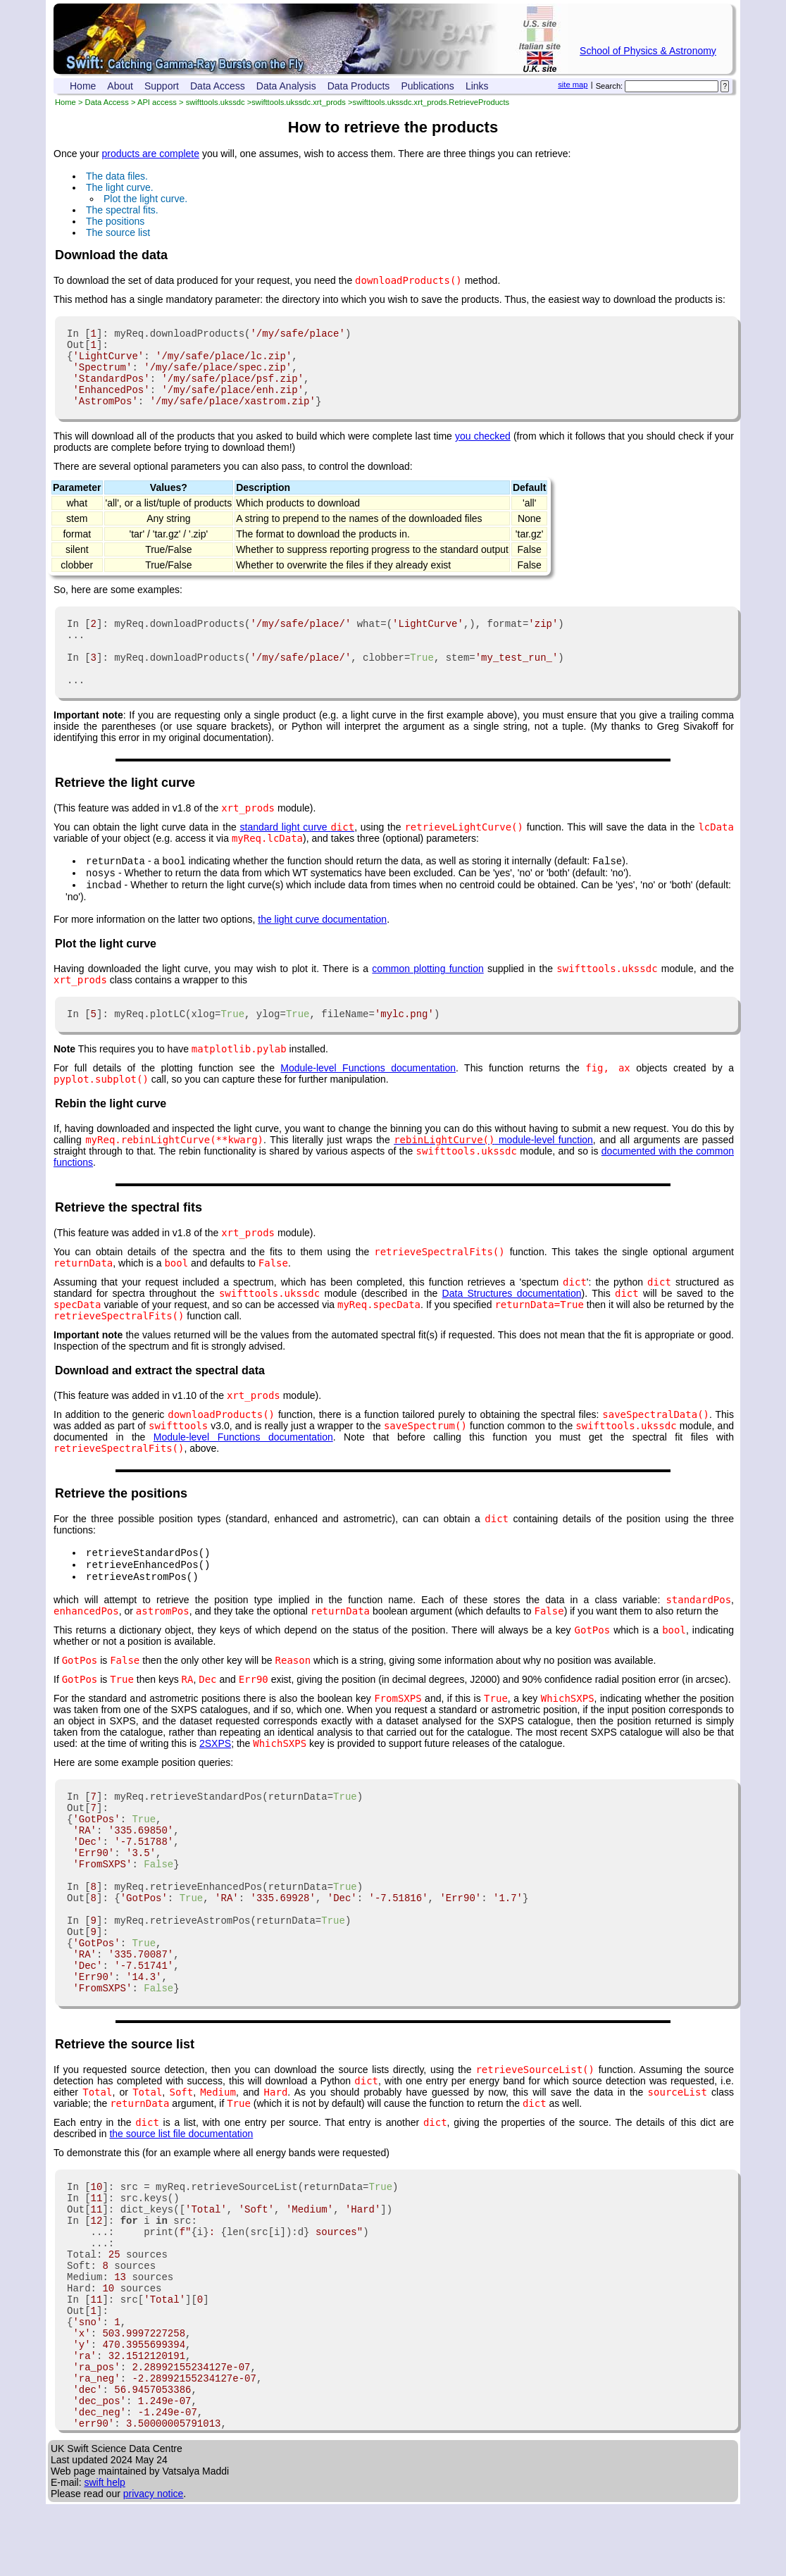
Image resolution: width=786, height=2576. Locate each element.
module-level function (493, 1173)
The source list (118, 232)
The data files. (117, 176)
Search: (609, 86)
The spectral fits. (122, 210)
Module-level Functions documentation (368, 1101)
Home (83, 86)
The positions (115, 221)
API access (157, 102)
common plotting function (427, 1000)
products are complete (150, 153)
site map (572, 84)
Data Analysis (286, 86)
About (120, 86)
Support (161, 86)
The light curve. (120, 187)
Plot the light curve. (145, 198)
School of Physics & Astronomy (648, 50)
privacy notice (153, 2565)
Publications (427, 86)
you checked (483, 450)
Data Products (359, 86)
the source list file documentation (181, 2205)
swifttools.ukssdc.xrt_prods (298, 102)
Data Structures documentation (512, 1327)
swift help (104, 2554)
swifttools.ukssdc (215, 102)
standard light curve (297, 854)
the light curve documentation (322, 951)
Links (477, 86)
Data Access (217, 86)
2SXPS (215, 1781)
